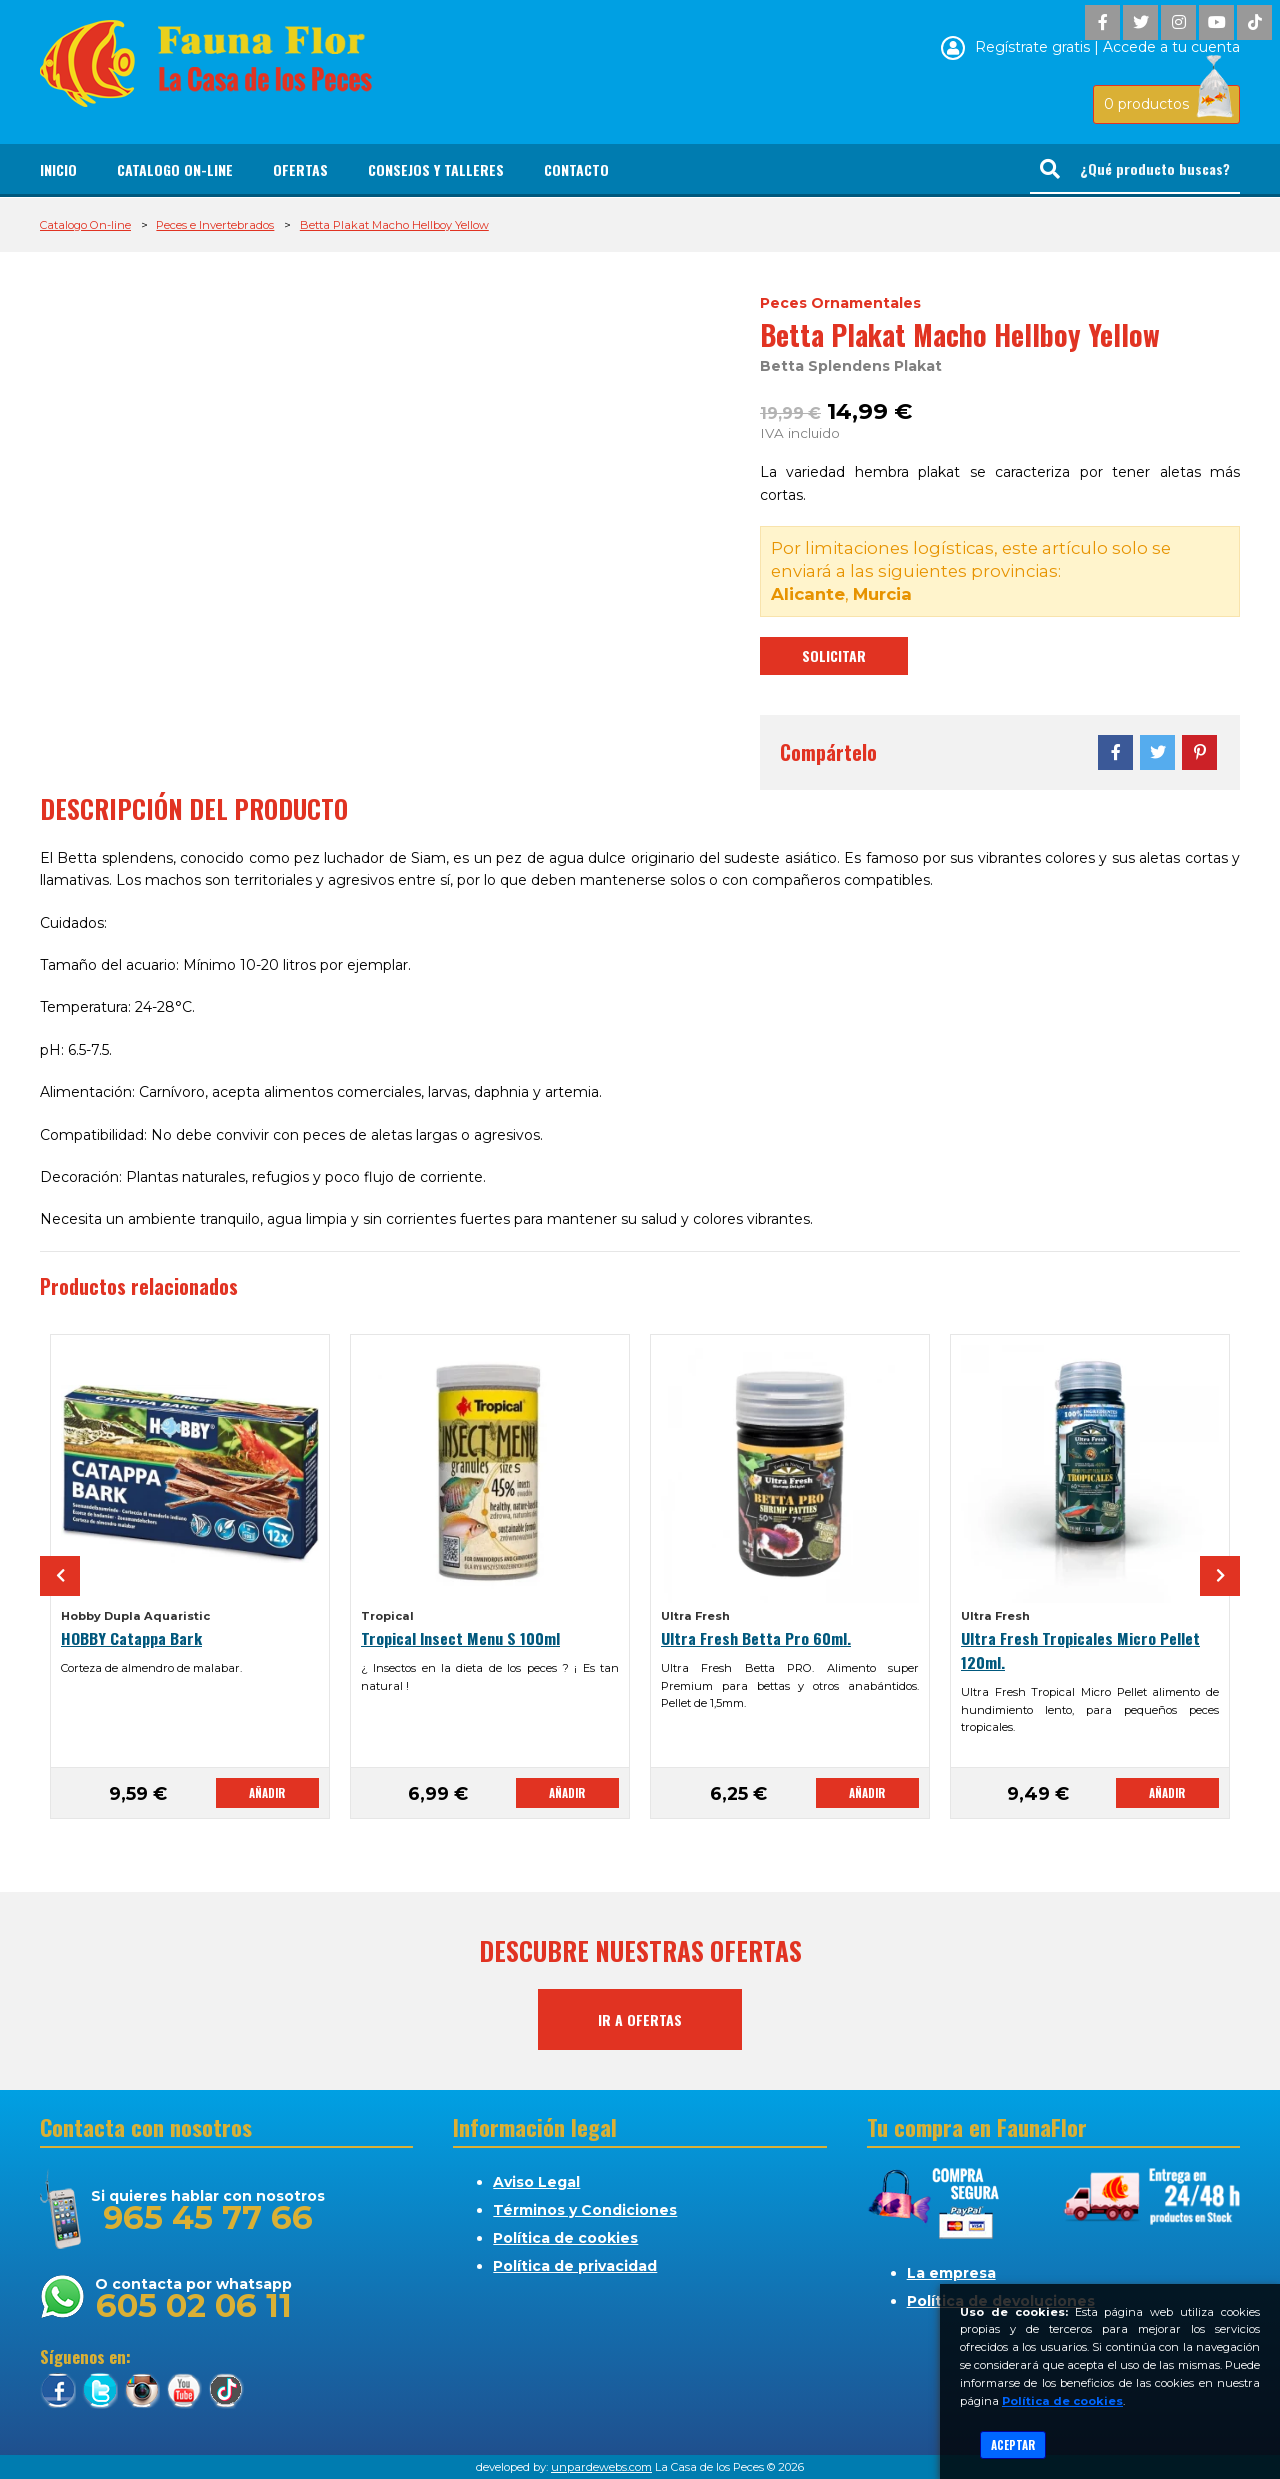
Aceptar (1013, 2445)
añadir (267, 1793)
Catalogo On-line (175, 169)
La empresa (951, 2273)
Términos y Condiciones (585, 2210)
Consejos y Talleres (436, 169)
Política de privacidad (575, 2266)
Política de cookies (565, 2238)
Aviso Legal (536, 2182)
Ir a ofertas (640, 2019)
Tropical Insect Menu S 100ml (460, 1638)
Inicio (58, 169)
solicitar (834, 655)
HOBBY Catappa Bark (131, 1638)
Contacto (576, 169)
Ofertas (300, 169)
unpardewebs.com (601, 2467)
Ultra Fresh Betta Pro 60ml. (756, 1638)
